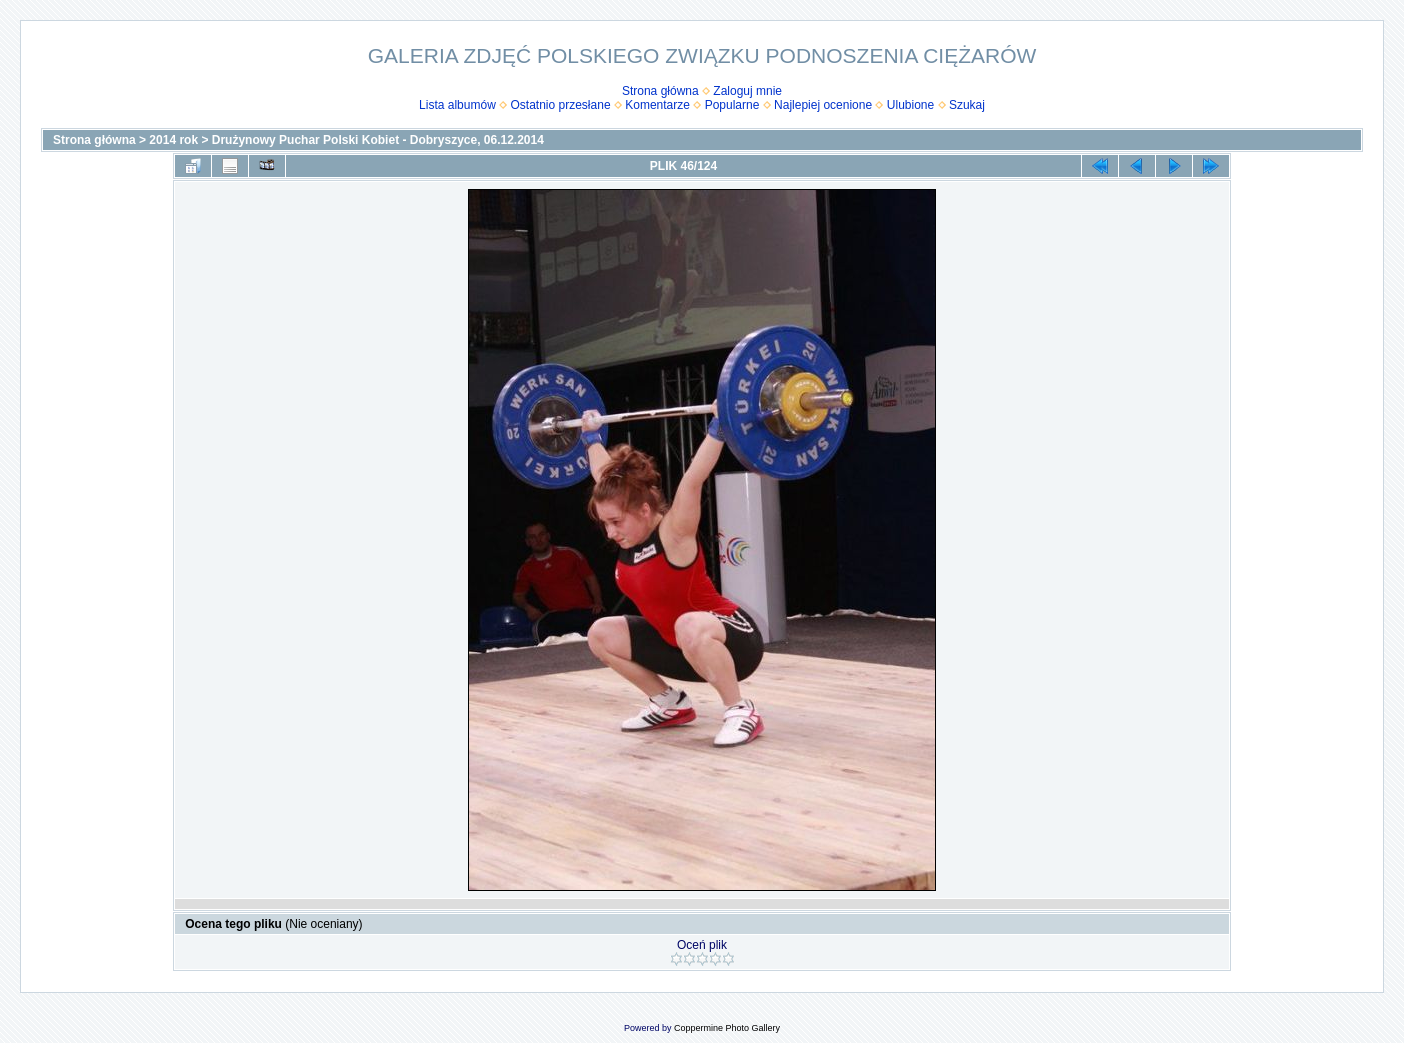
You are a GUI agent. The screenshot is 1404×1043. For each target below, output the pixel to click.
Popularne (732, 105)
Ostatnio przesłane (561, 105)
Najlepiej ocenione (823, 105)
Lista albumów (457, 105)
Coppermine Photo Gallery (727, 1028)
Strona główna (660, 91)
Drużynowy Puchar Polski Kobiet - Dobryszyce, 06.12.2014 (378, 140)
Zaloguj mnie (747, 91)
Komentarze (657, 105)
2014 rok (173, 140)
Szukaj (967, 105)
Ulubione (910, 105)
